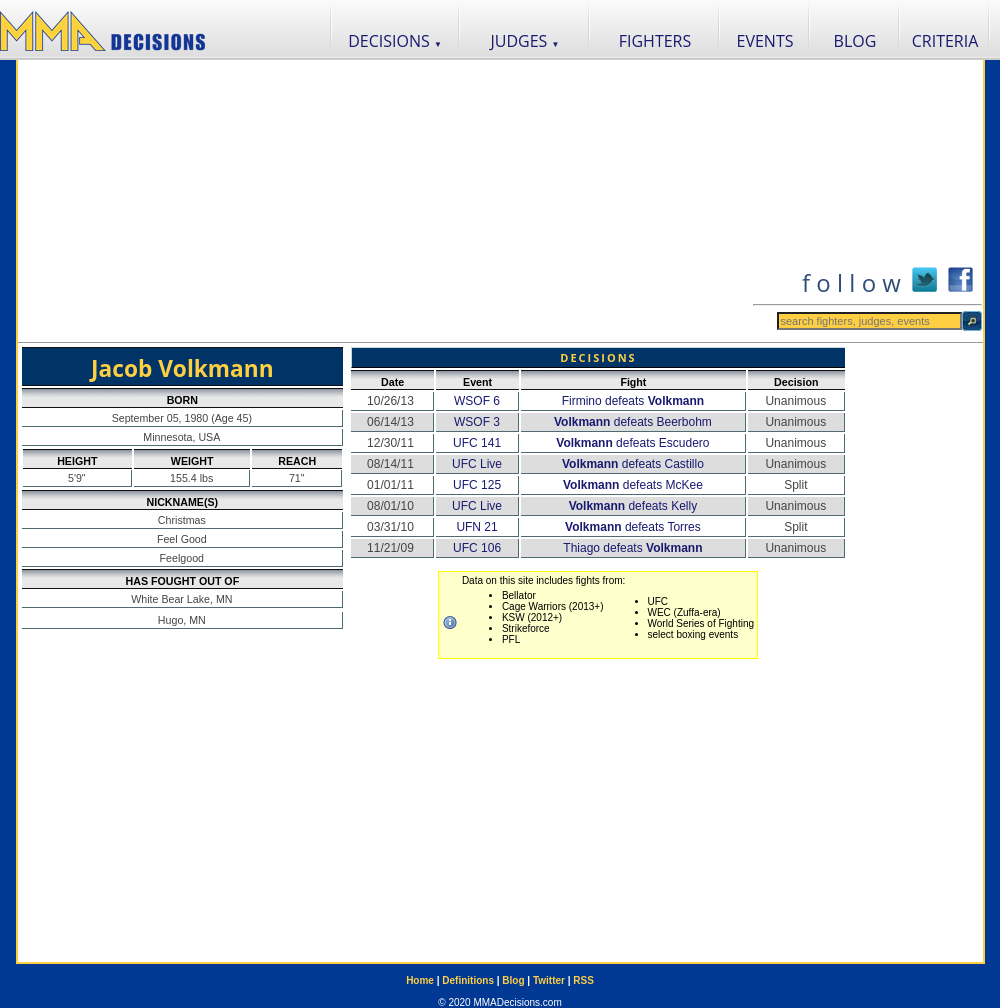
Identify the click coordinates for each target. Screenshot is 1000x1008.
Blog (513, 980)
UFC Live (477, 464)
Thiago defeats (632, 548)
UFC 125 (477, 485)
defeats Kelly (633, 506)
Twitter (549, 980)
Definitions (468, 980)
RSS (583, 980)
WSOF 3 (477, 422)
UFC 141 (477, 443)
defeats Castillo (633, 464)
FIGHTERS (655, 41)
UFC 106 (477, 548)
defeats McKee (633, 485)
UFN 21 (476, 527)
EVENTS (765, 41)
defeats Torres (633, 527)
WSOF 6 (477, 401)
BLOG (855, 41)
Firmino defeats (633, 401)
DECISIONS (395, 41)
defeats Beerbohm (633, 422)
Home (420, 980)
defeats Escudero (632, 443)
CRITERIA (945, 41)
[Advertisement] (384, 201)
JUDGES (525, 41)
